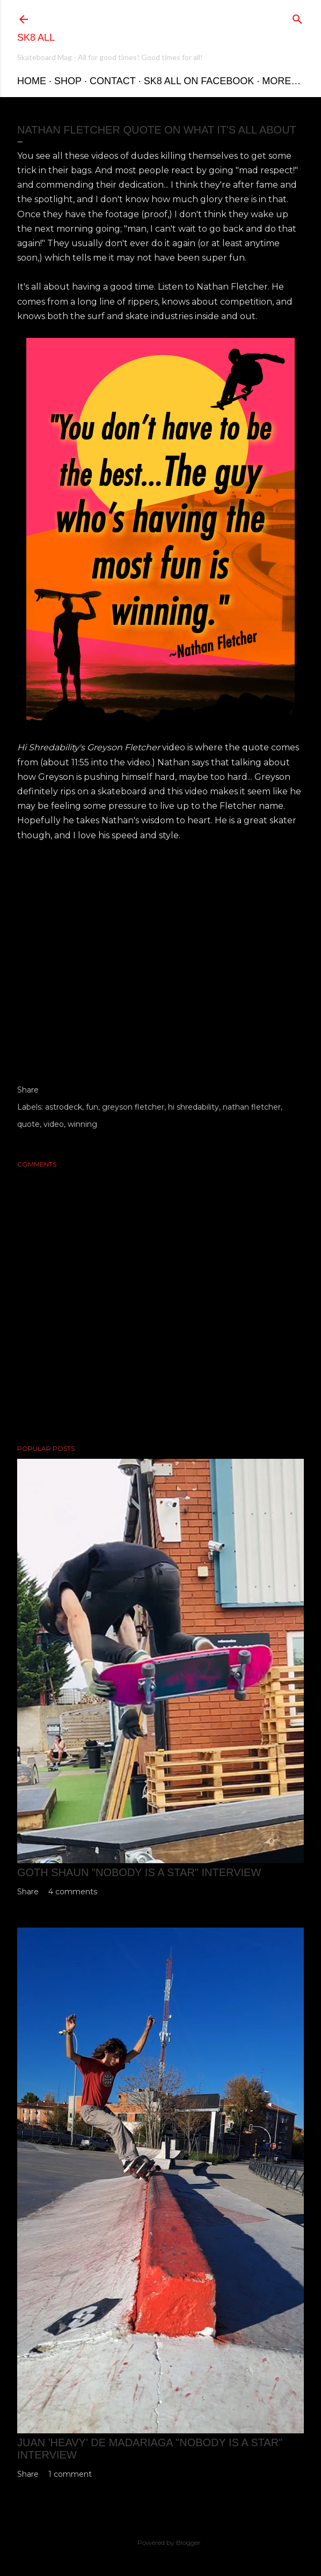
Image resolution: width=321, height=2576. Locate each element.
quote (28, 1124)
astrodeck (63, 1107)
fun (92, 1107)
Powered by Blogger (160, 2542)
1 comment (70, 2474)
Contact (113, 81)
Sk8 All (36, 37)
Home (31, 81)
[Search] (297, 16)
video (53, 1124)
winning (82, 1124)
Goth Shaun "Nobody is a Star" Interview (139, 1872)
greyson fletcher (133, 1107)
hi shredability (193, 1107)
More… (281, 81)
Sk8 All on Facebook (199, 81)
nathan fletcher (252, 1107)
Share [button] (28, 1090)
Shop (68, 81)
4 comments (72, 1891)
